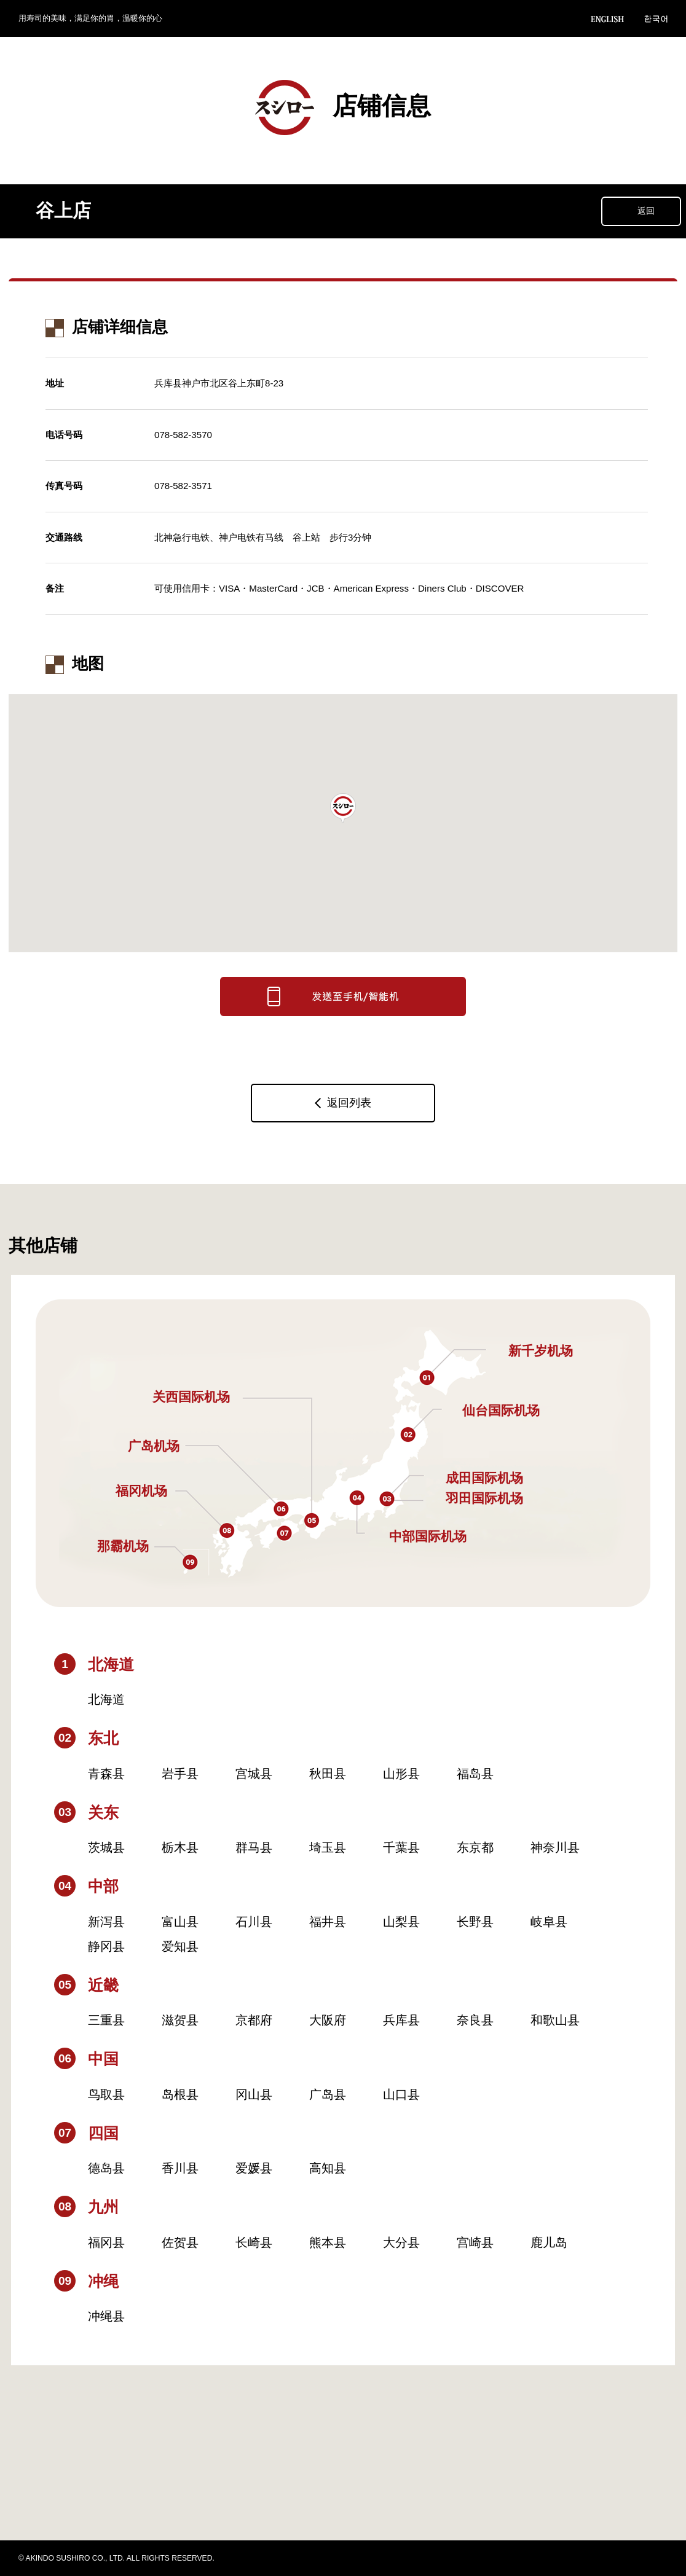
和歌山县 (555, 2020)
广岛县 (327, 2094)
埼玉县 (327, 1847)
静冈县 (106, 1946)
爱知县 (180, 1946)
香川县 (180, 2168)
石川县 (253, 1921)
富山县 (180, 1921)
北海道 (106, 1699)
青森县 (106, 1773)
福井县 (327, 1921)
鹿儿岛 (548, 2242)
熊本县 (327, 2242)
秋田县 (327, 1773)
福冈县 (106, 2242)
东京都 (475, 1847)
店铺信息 (343, 107)
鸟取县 (106, 2094)
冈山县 (253, 2094)
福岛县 (475, 1773)
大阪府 (327, 2020)
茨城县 (106, 1847)
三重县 (106, 2020)
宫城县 (253, 1773)
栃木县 (180, 1847)
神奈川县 (555, 1847)
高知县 (327, 2168)
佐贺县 (180, 2242)
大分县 (401, 2242)
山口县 (401, 2094)
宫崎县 (475, 2242)
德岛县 (106, 2168)
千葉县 (401, 1847)
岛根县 (180, 2094)
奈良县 (475, 2020)
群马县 (253, 1847)
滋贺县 (180, 2020)
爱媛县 (253, 2168)
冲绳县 (106, 2316)
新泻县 (106, 1921)
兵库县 (401, 2020)
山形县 (401, 1773)
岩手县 (180, 1773)
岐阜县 (548, 1921)
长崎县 (253, 2242)
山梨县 (401, 1921)
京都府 (253, 2020)
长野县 (475, 1921)
